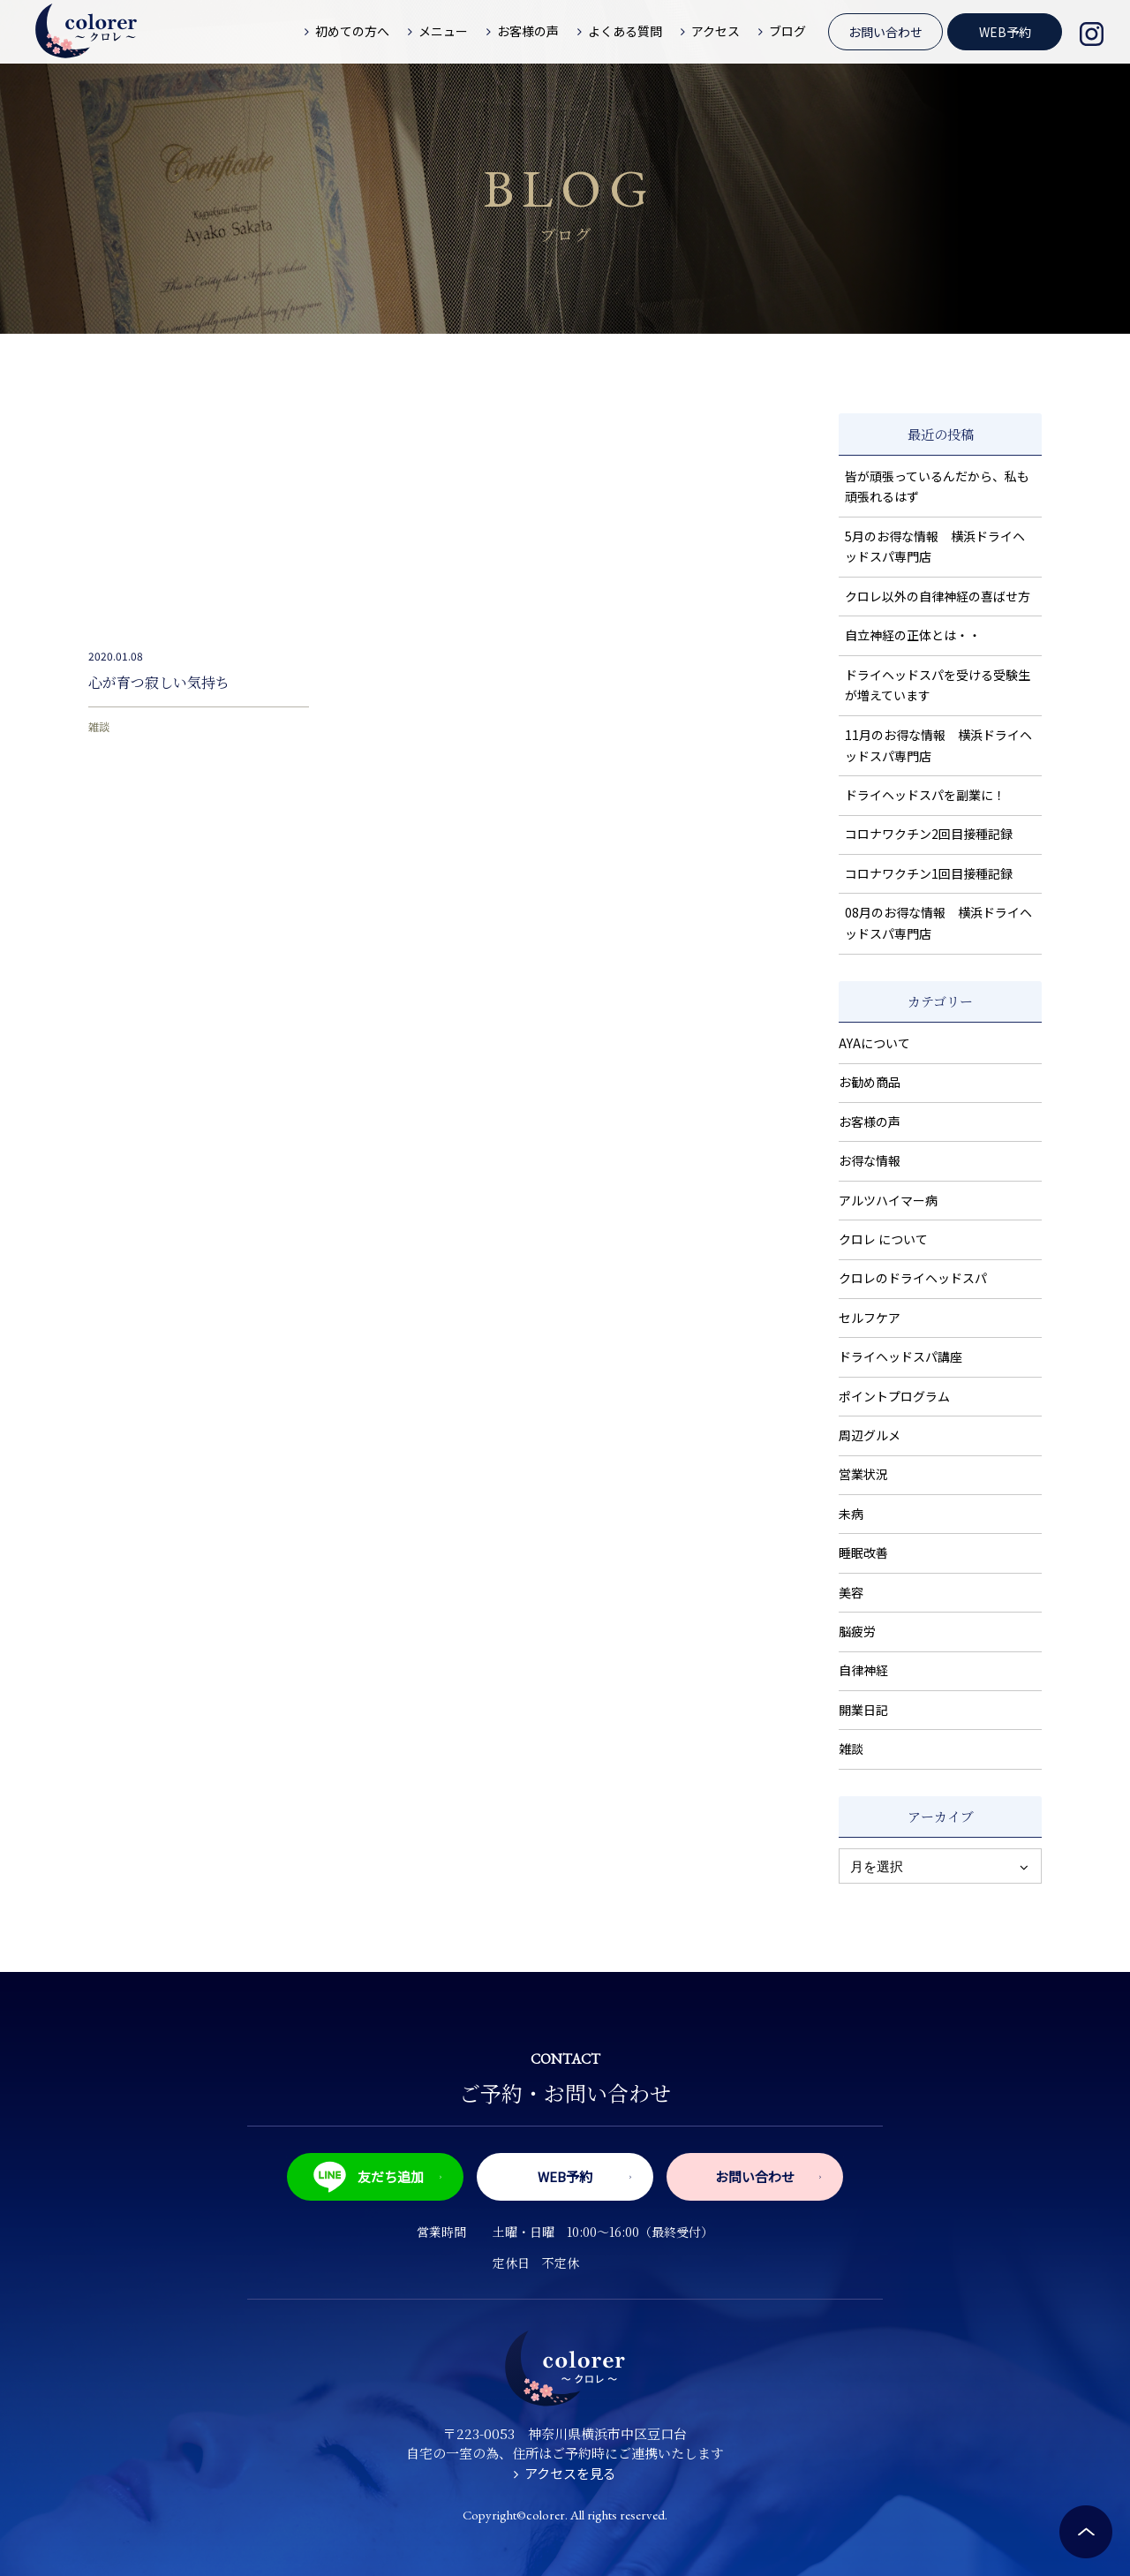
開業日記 (863, 1710)
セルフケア (869, 1317)
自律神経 (863, 1670)
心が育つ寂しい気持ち (159, 682)
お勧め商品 (869, 1082)
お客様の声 (869, 1121)
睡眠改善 (863, 1552)
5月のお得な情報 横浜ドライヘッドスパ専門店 (935, 546)
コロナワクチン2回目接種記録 (929, 833)
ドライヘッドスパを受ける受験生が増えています (937, 685)
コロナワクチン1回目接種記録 (929, 873)
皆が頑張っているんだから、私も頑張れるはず (937, 486)
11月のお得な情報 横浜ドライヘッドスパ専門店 (938, 745)
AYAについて (874, 1043)
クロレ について (883, 1239)
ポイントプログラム (894, 1396)
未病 (851, 1513)
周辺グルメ (869, 1435)
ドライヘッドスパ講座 (900, 1356)
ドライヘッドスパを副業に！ (925, 795)
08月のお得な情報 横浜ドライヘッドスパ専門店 (938, 922)
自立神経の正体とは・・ (913, 635)
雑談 (98, 726)
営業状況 (863, 1474)
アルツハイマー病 (888, 1200)
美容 (851, 1592)
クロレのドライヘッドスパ (913, 1278)
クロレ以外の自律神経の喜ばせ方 (937, 596)
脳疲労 (857, 1631)
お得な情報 (869, 1160)
